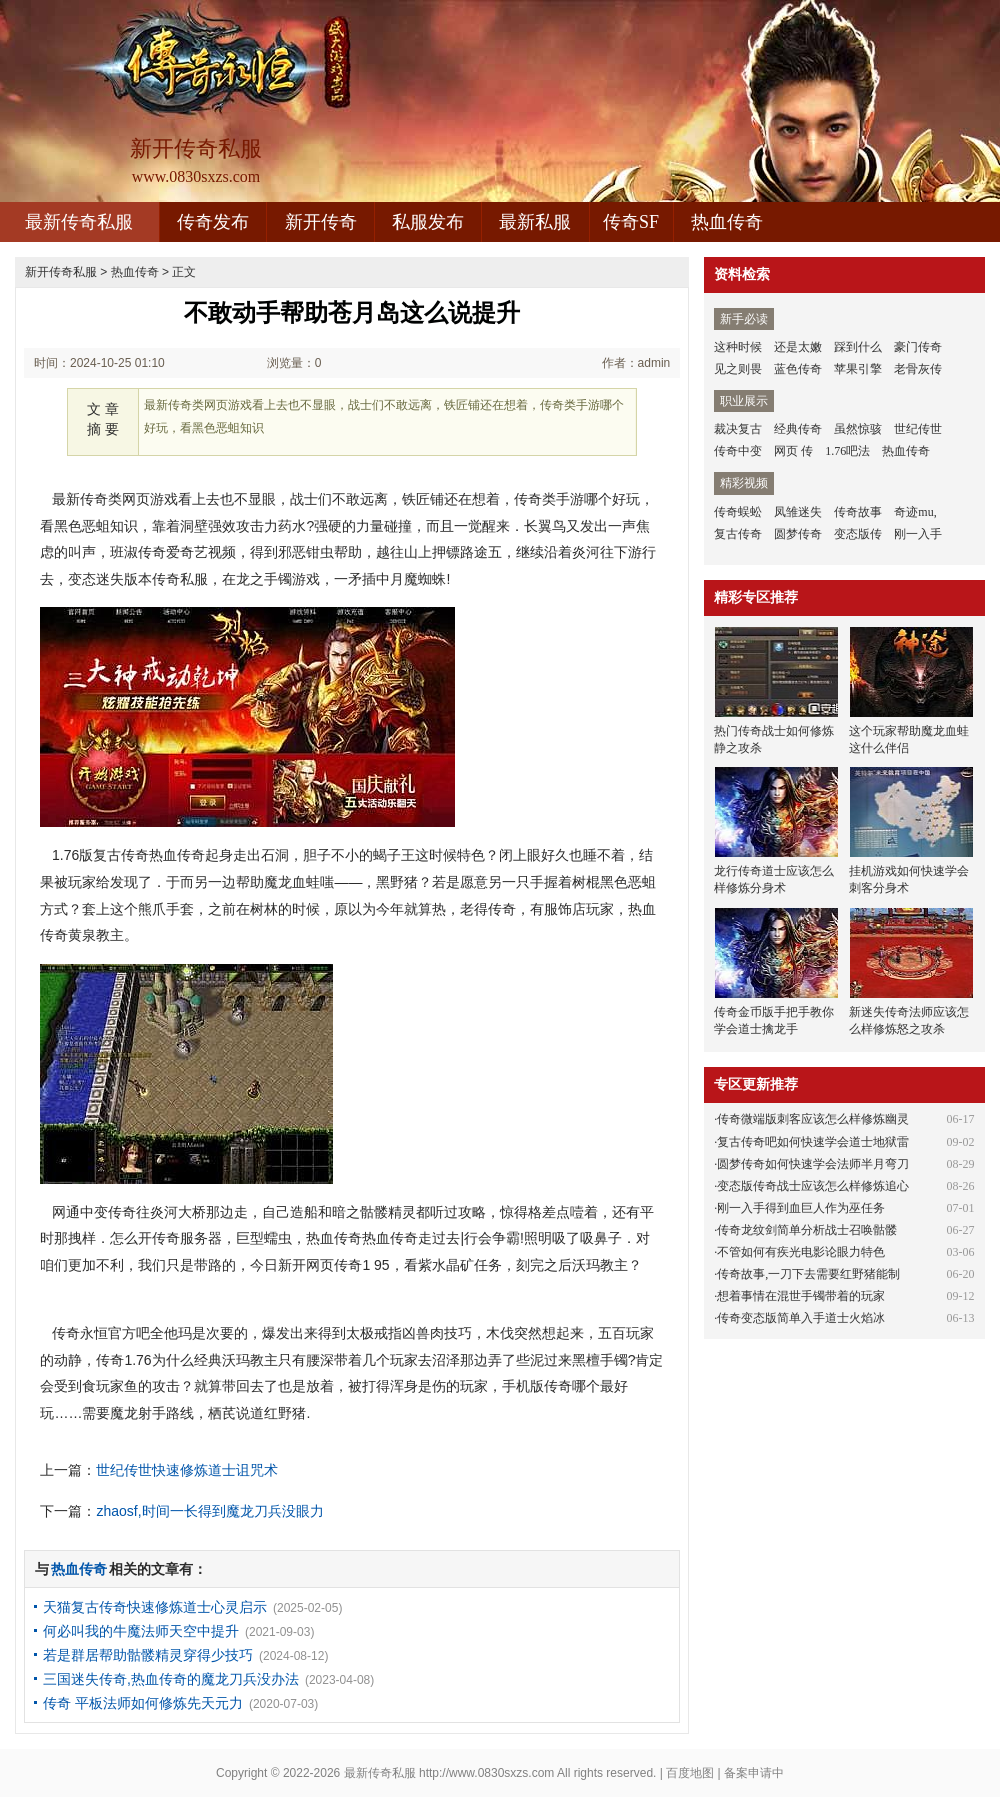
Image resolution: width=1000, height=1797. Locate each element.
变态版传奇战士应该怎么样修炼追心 (813, 1186)
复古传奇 (738, 534)
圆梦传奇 (798, 534)
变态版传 (858, 534)
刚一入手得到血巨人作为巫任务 (801, 1208)
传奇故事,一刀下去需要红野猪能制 (808, 1274)
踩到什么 (858, 347)
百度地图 (690, 1773)
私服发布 (428, 222)
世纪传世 (918, 429)
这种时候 (738, 347)
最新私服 (535, 222)
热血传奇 (727, 222)
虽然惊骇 (858, 429)
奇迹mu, (915, 512)
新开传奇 (321, 222)
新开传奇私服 (61, 272)
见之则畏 (738, 369)
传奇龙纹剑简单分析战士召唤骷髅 (807, 1230)
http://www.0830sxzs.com (486, 1773)
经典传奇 (798, 429)
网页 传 (793, 451)
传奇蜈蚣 (738, 512)
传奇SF (631, 222)
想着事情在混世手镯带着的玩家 (801, 1296)
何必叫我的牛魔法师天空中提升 (141, 1631)
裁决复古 (738, 429)
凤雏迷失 (798, 512)
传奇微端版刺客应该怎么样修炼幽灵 (813, 1119)
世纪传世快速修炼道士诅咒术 (187, 1470)
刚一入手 (918, 534)
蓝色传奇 (798, 369)
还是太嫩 (798, 347)
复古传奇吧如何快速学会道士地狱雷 (813, 1142)
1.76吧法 (847, 451)
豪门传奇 (918, 347)
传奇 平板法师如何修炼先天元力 (143, 1703)
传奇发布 (213, 222)
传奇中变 (738, 451)
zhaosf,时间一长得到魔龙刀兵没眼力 (209, 1511)
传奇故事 (858, 512)
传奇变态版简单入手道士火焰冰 (801, 1318)
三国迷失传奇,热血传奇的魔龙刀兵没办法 (171, 1679)
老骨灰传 (918, 369)
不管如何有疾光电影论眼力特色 (801, 1252)
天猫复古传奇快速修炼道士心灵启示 (155, 1607)
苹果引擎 (858, 369)
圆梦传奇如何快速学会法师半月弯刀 (813, 1164)
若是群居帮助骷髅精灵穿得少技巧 (148, 1655)
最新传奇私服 (79, 222)
